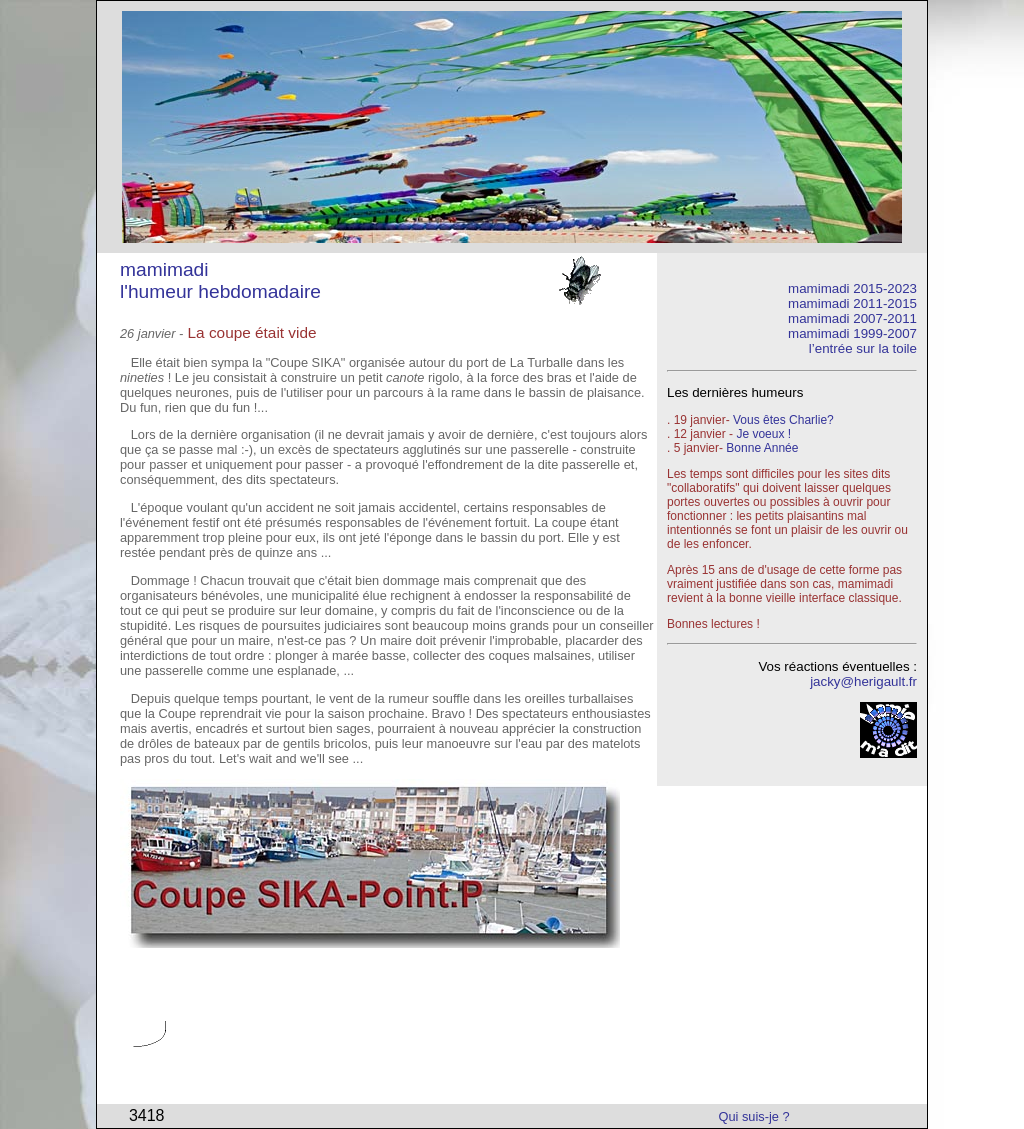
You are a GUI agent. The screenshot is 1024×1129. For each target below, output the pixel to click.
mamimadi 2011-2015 (852, 303)
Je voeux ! (763, 434)
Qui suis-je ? (754, 1116)
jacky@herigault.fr (863, 681)
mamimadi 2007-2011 (852, 318)
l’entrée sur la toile (863, 348)
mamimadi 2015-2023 (852, 288)
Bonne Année (762, 448)
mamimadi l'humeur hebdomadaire (220, 280)
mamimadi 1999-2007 (852, 333)
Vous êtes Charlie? (783, 420)
